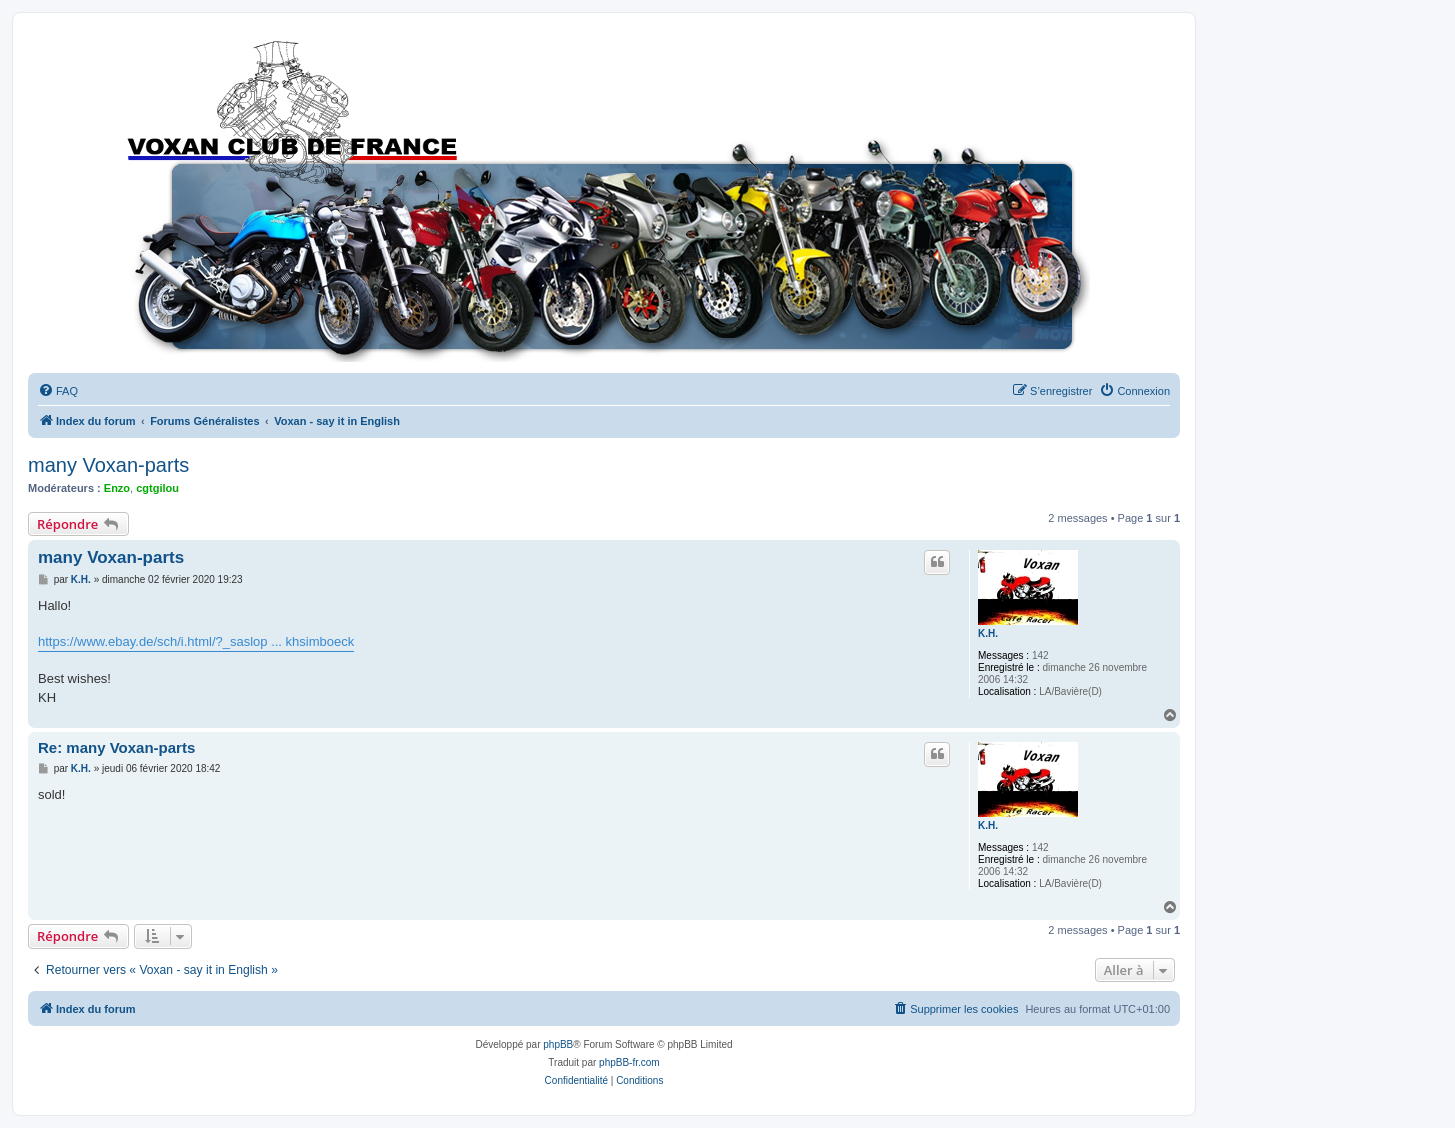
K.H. (988, 633)
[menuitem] (58, 391)
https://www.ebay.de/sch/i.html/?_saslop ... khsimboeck (196, 641)
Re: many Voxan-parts (116, 747)
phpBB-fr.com (629, 1062)
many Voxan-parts (108, 465)
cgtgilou (157, 488)
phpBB (558, 1044)
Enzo (117, 488)
